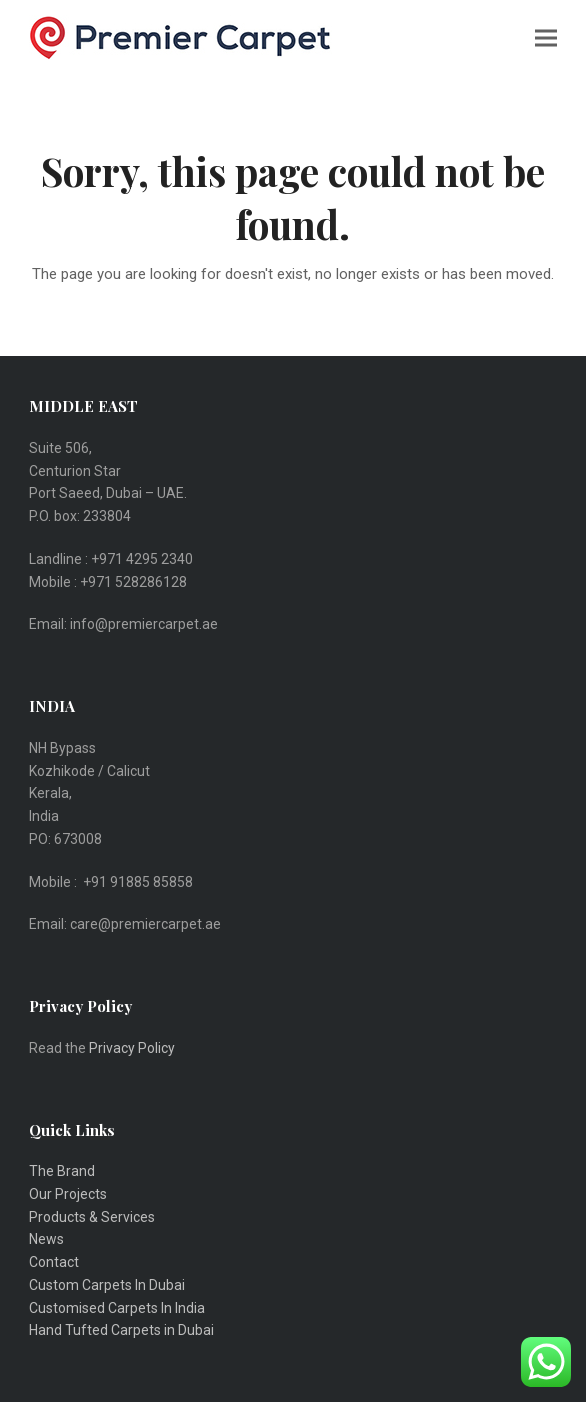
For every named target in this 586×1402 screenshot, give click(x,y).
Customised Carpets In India (117, 1308)
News (46, 1239)
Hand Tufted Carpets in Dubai (121, 1330)
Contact (54, 1262)
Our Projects (68, 1194)
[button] (546, 37)
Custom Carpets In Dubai (107, 1285)
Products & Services (92, 1217)
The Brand (62, 1171)
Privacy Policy (133, 1048)
